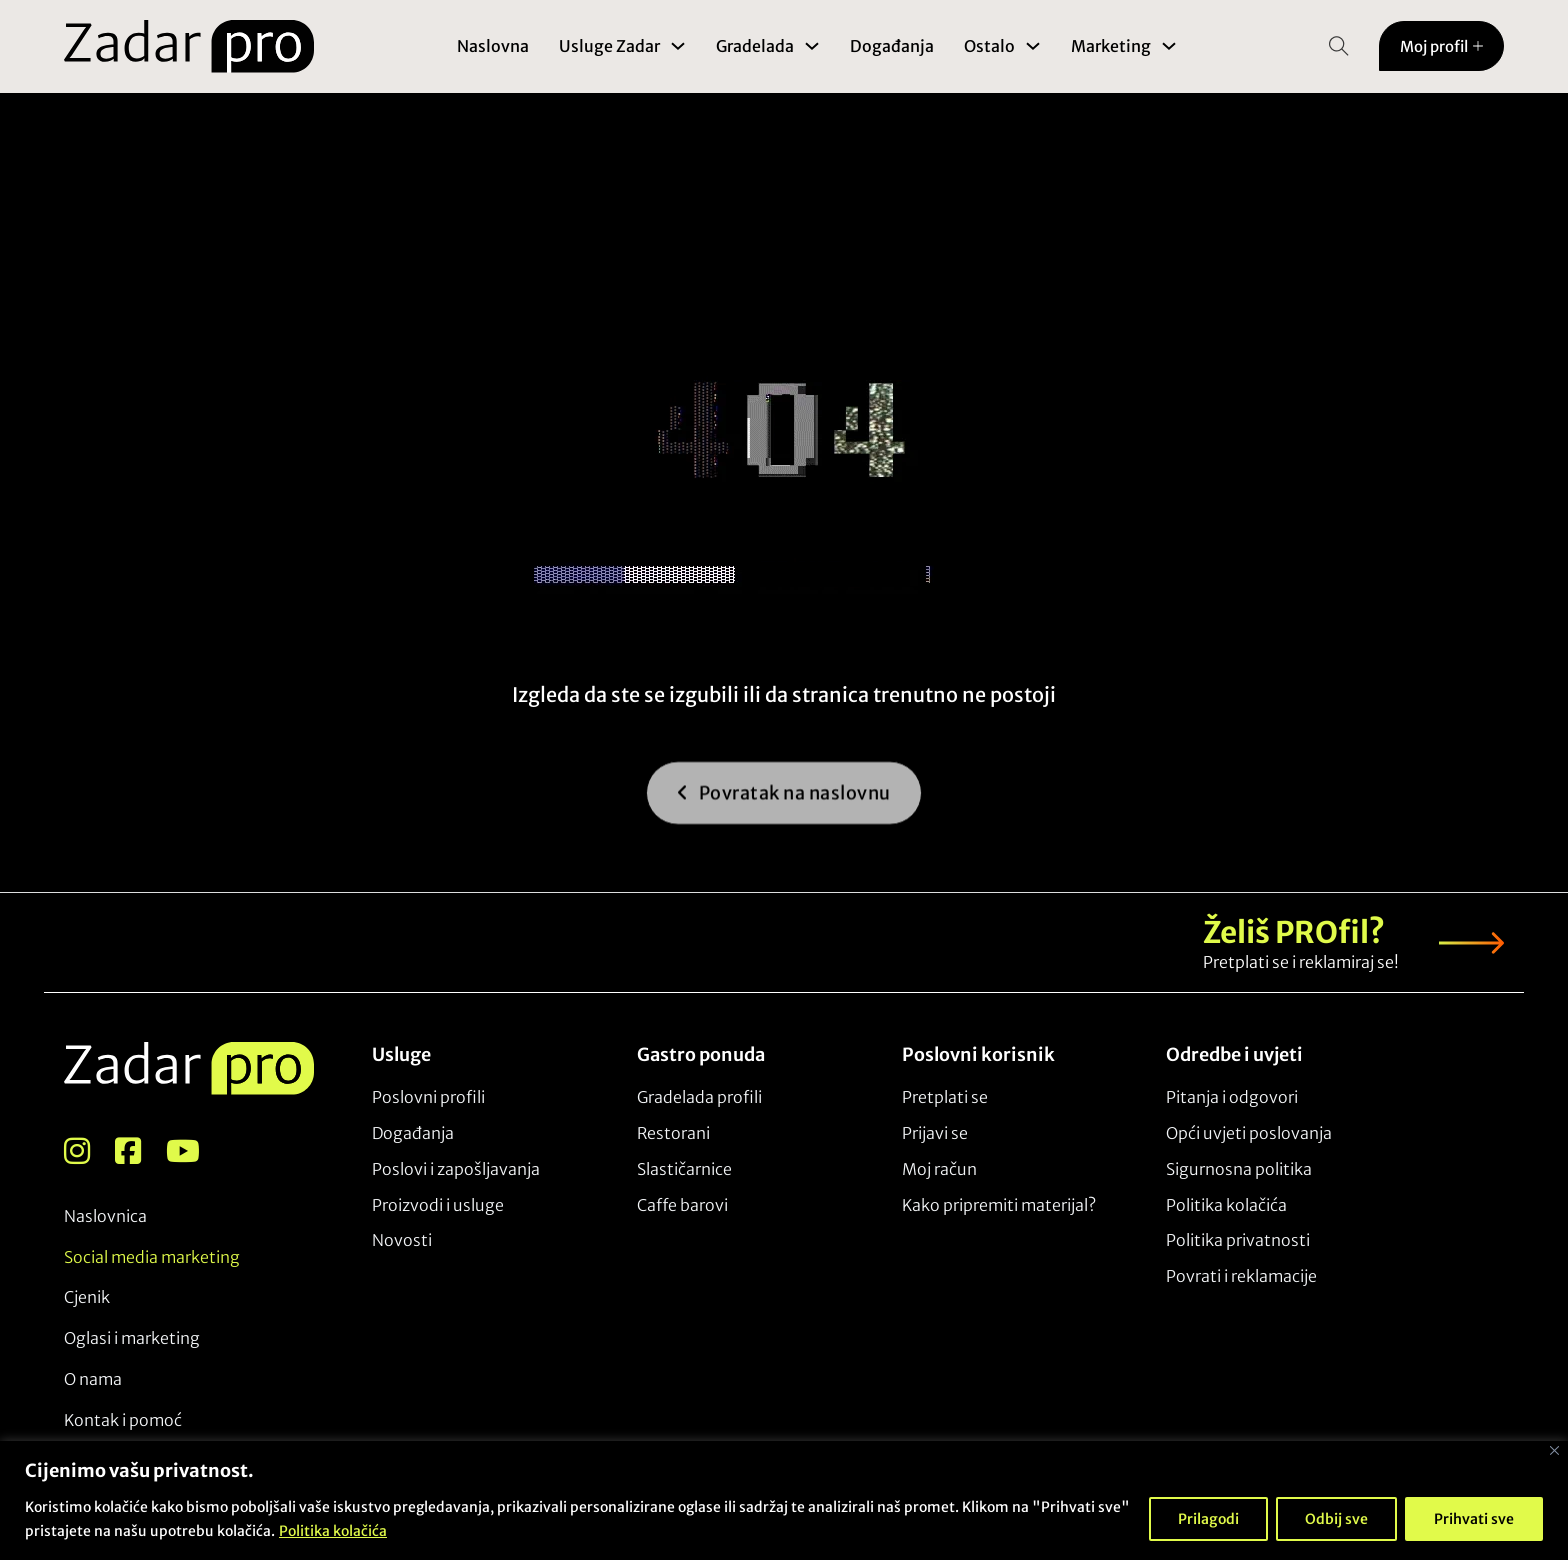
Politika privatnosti (1238, 1240)
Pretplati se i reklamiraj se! (1301, 962)
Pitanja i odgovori (1232, 1097)
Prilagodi (1208, 1519)
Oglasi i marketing (132, 1338)
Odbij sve (1336, 1519)
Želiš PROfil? (1294, 932)
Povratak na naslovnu (784, 809)
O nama (93, 1379)
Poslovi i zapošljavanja (456, 1169)
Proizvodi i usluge (438, 1205)
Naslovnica (105, 1216)
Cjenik (87, 1297)
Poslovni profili (428, 1097)
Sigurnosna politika (1239, 1169)
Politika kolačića (333, 1531)
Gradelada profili (699, 1097)
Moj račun (939, 1169)
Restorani (673, 1133)
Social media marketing (152, 1257)
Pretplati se (945, 1097)
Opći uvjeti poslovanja (1249, 1133)
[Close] (1554, 1450)
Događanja (892, 46)
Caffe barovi (682, 1205)
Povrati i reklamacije (1241, 1276)
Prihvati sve (1474, 1519)
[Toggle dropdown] (678, 46)
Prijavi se (935, 1133)
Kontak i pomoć (123, 1420)
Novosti (402, 1240)
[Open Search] (1339, 46)
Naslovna (493, 46)
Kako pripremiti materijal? (999, 1205)
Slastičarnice (684, 1169)
